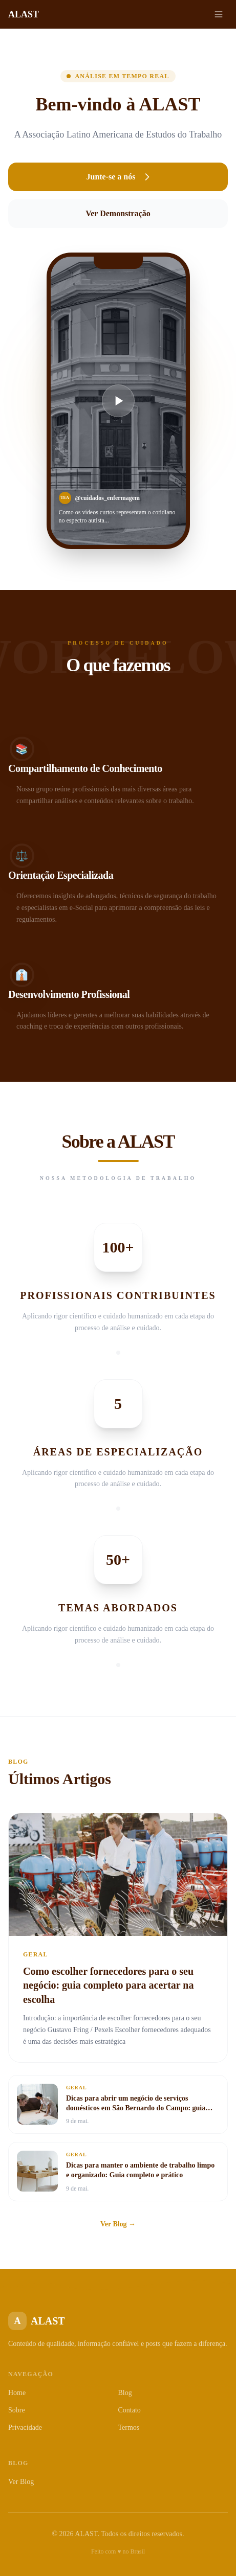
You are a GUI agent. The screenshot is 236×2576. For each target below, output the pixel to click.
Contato (129, 2410)
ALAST (23, 14)
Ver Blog (21, 2482)
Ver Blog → (118, 2224)
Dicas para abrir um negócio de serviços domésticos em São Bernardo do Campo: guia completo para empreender (135, 2108)
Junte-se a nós (117, 177)
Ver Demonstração (118, 213)
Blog (125, 2393)
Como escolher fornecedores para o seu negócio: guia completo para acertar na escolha (108, 1985)
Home (17, 2393)
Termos (129, 2427)
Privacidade (25, 2427)
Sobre (16, 2410)
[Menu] (218, 14)
